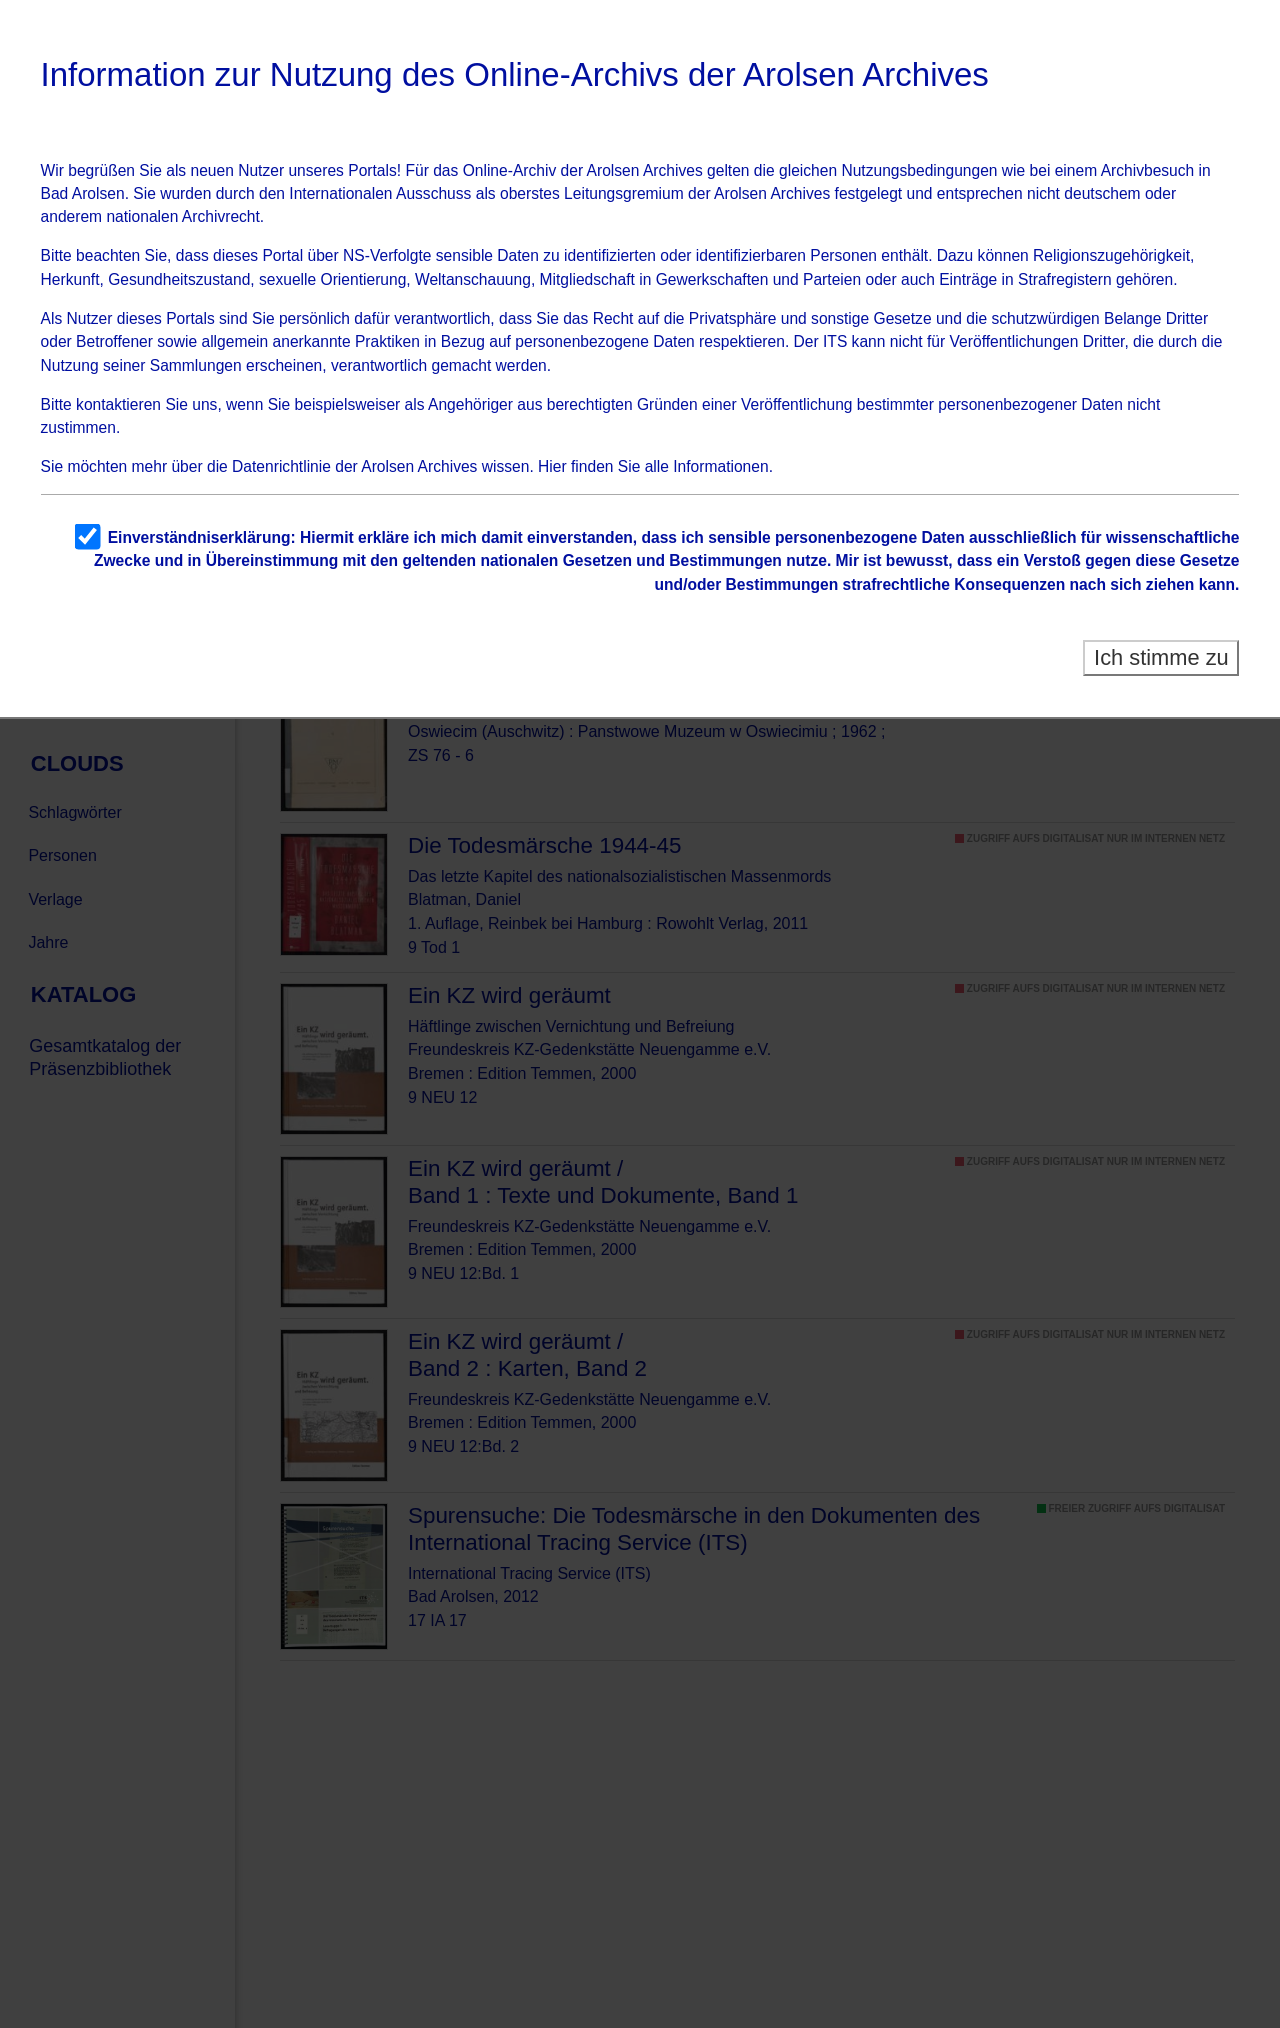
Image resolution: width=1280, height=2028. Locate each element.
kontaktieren (118, 404)
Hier (552, 466)
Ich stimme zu (1161, 657)
